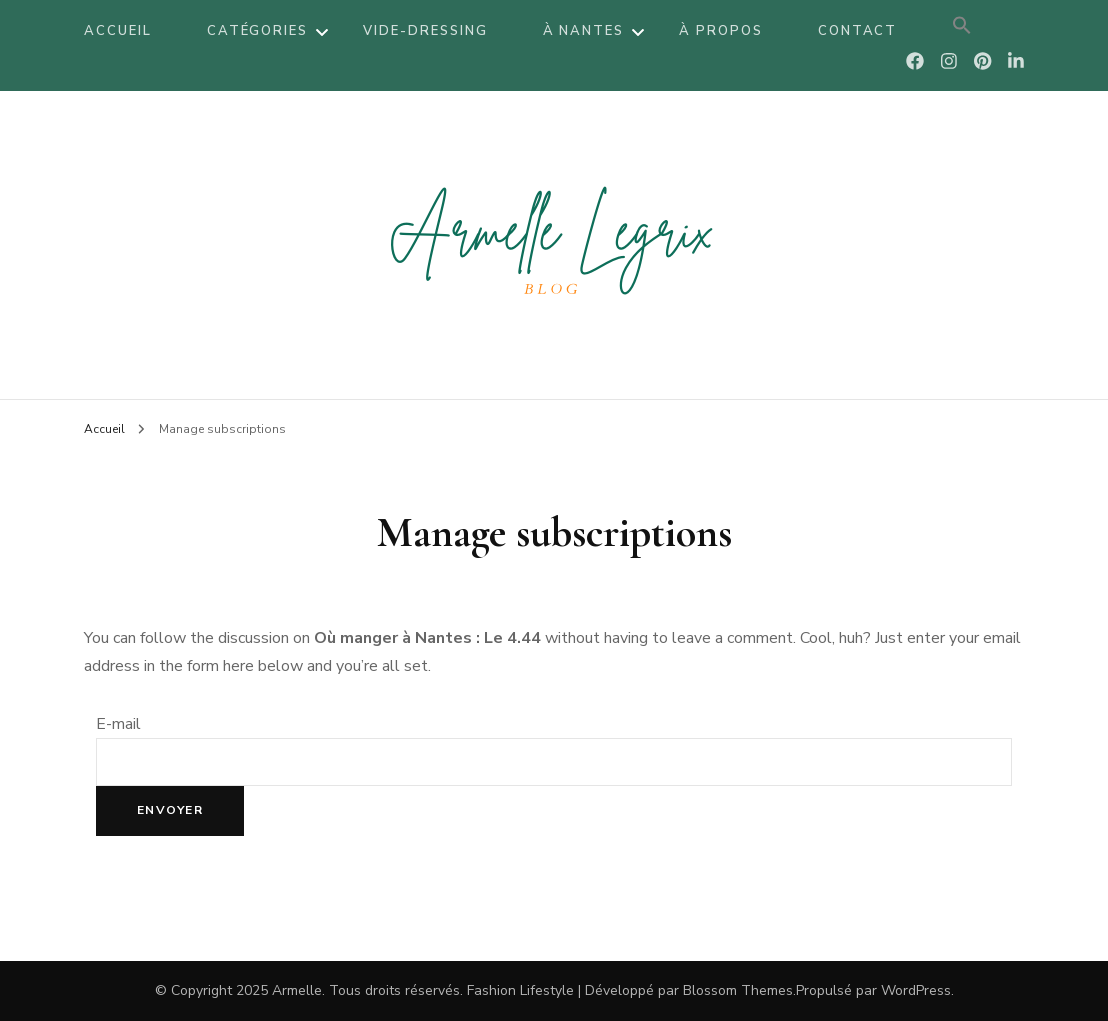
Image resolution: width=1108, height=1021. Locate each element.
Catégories (258, 31)
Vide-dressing (425, 31)
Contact (858, 31)
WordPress (916, 990)
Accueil (118, 31)
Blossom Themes (738, 990)
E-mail (118, 724)
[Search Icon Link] (962, 31)
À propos (721, 31)
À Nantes (584, 31)
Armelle (297, 990)
